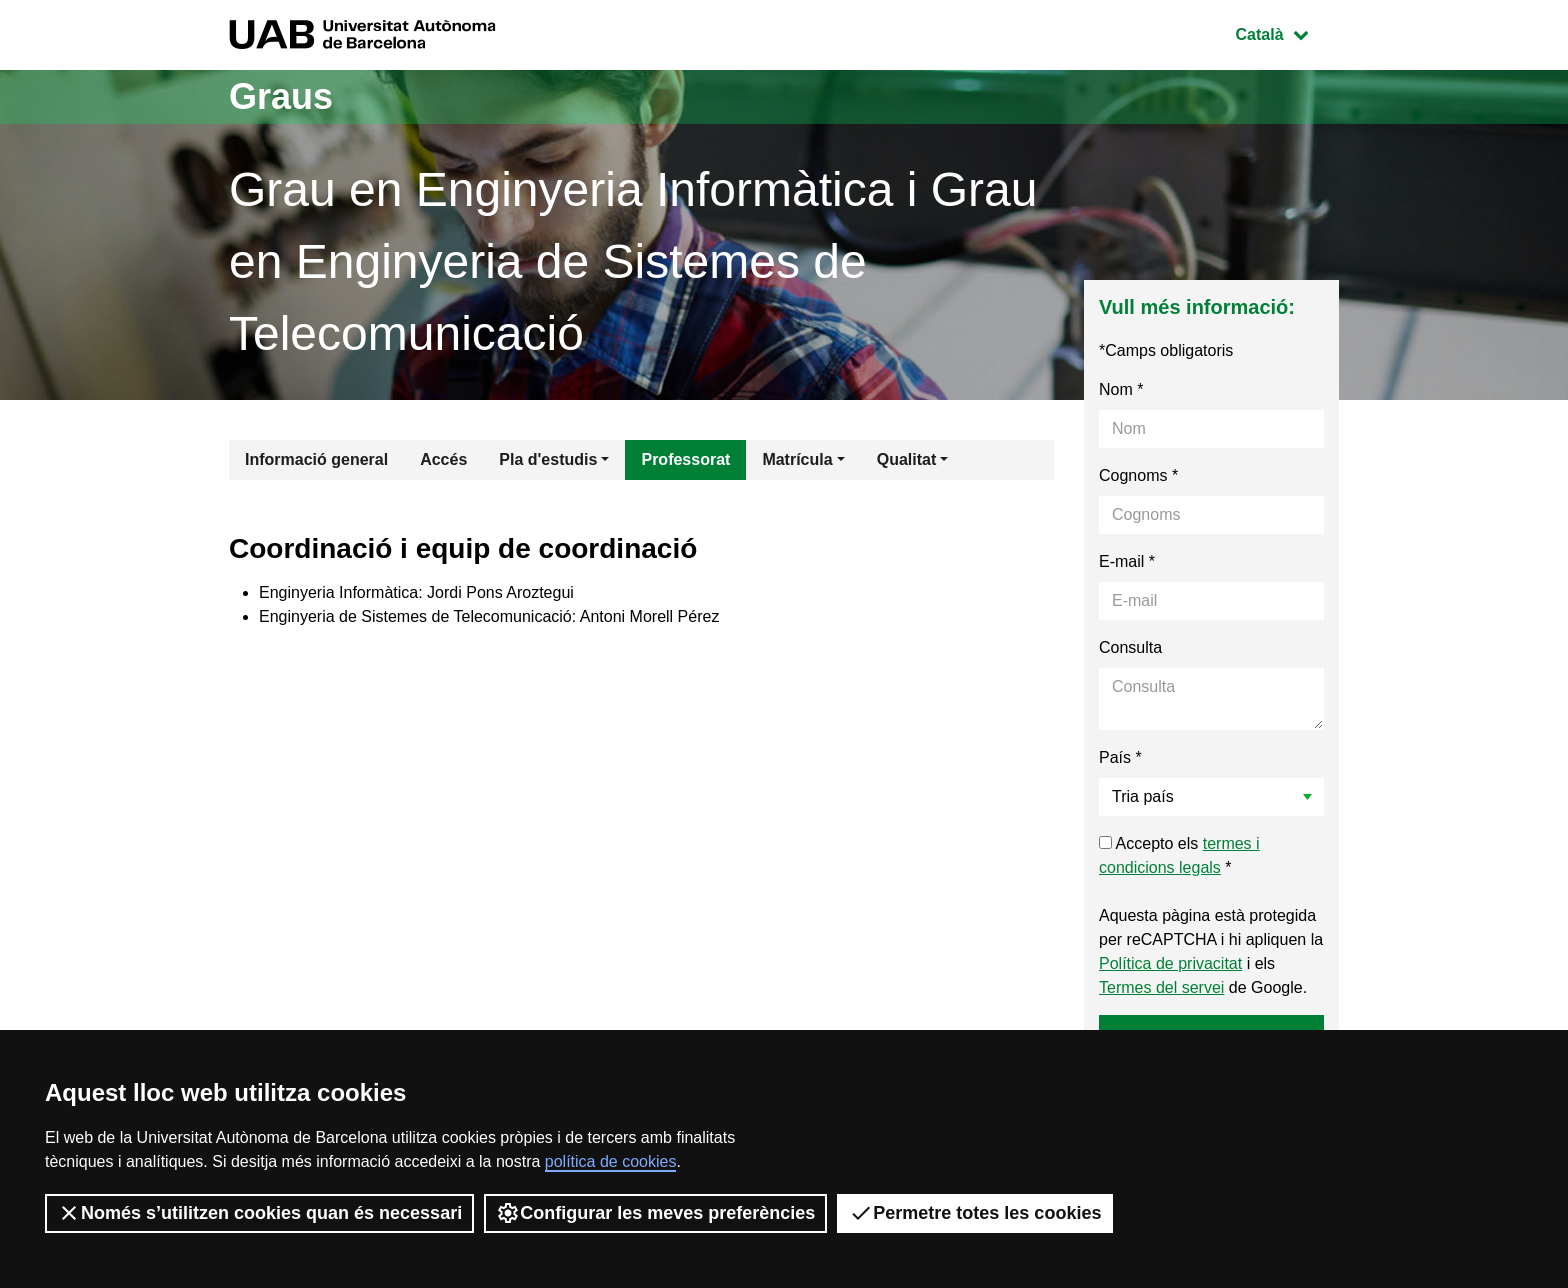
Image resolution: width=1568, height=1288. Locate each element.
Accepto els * (1179, 855)
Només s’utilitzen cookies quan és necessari (259, 1213)
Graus (281, 96)
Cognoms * (1138, 475)
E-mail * (1127, 561)
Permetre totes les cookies (975, 1213)
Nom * (1121, 389)
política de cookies (611, 1161)
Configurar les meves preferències (655, 1213)
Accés (443, 459)
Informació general (316, 459)
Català (1287, 32)
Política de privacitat (1170, 963)
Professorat (685, 459)
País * (1120, 757)
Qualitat (907, 459)
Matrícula (797, 459)
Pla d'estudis (548, 459)
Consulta (1130, 647)
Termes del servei (1161, 987)
